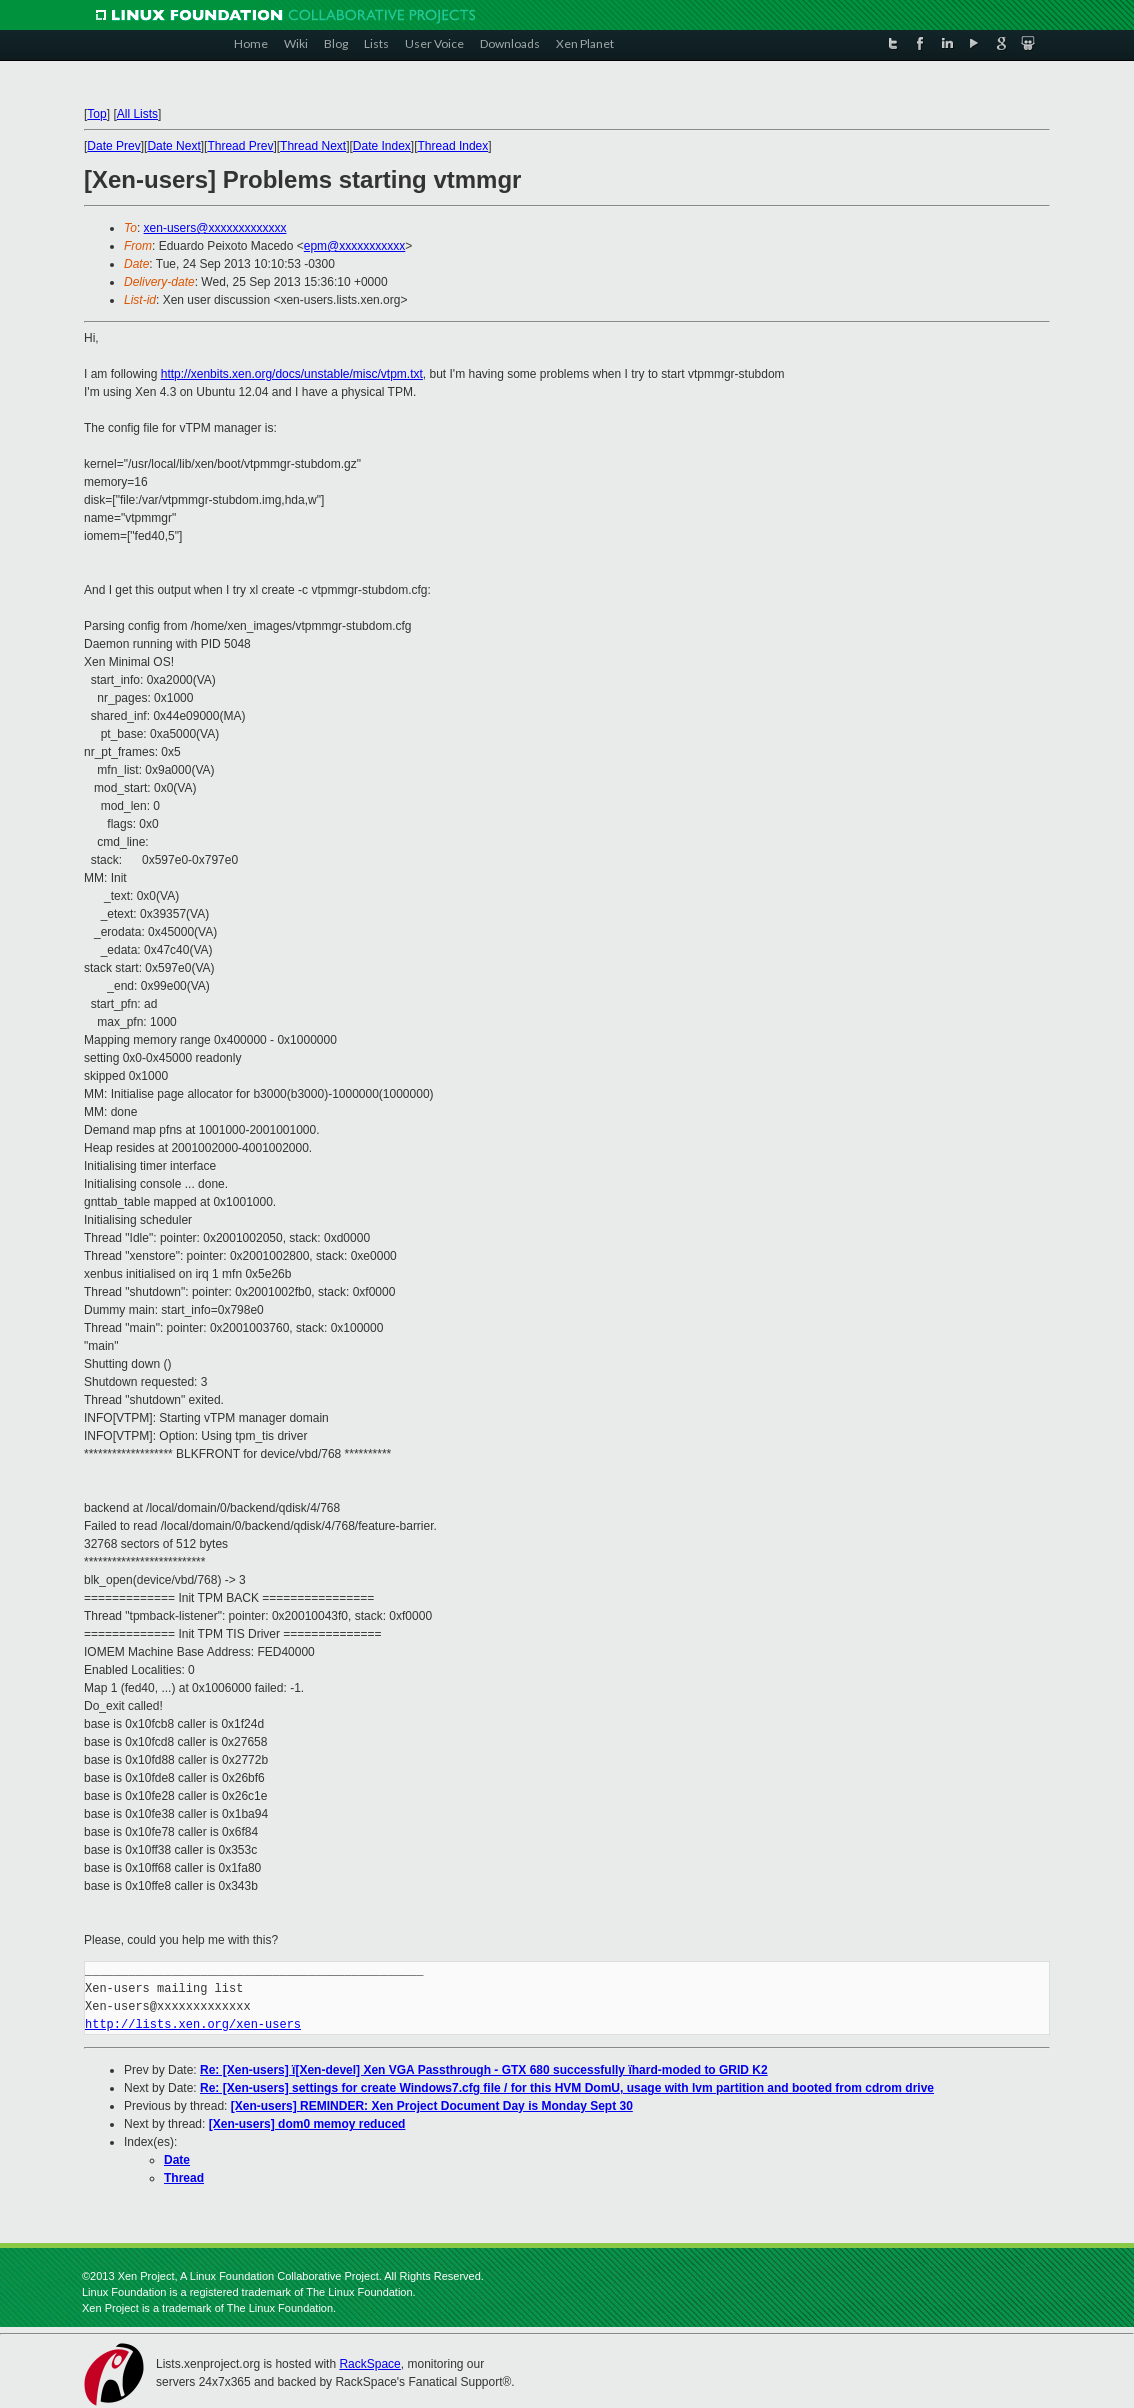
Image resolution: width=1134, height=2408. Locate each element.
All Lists (137, 114)
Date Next (173, 146)
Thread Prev (240, 146)
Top (96, 114)
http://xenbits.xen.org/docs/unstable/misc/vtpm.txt (292, 374)
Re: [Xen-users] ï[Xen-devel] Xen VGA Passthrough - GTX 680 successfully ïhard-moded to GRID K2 (484, 2070)
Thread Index (453, 146)
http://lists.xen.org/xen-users (193, 2024)
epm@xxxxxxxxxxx (355, 246)
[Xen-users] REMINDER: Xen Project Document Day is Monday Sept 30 (432, 2106)
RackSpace (369, 2364)
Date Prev (113, 146)
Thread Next (313, 146)
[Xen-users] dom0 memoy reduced (307, 2124)
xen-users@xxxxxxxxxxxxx (215, 228)
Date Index (382, 146)
